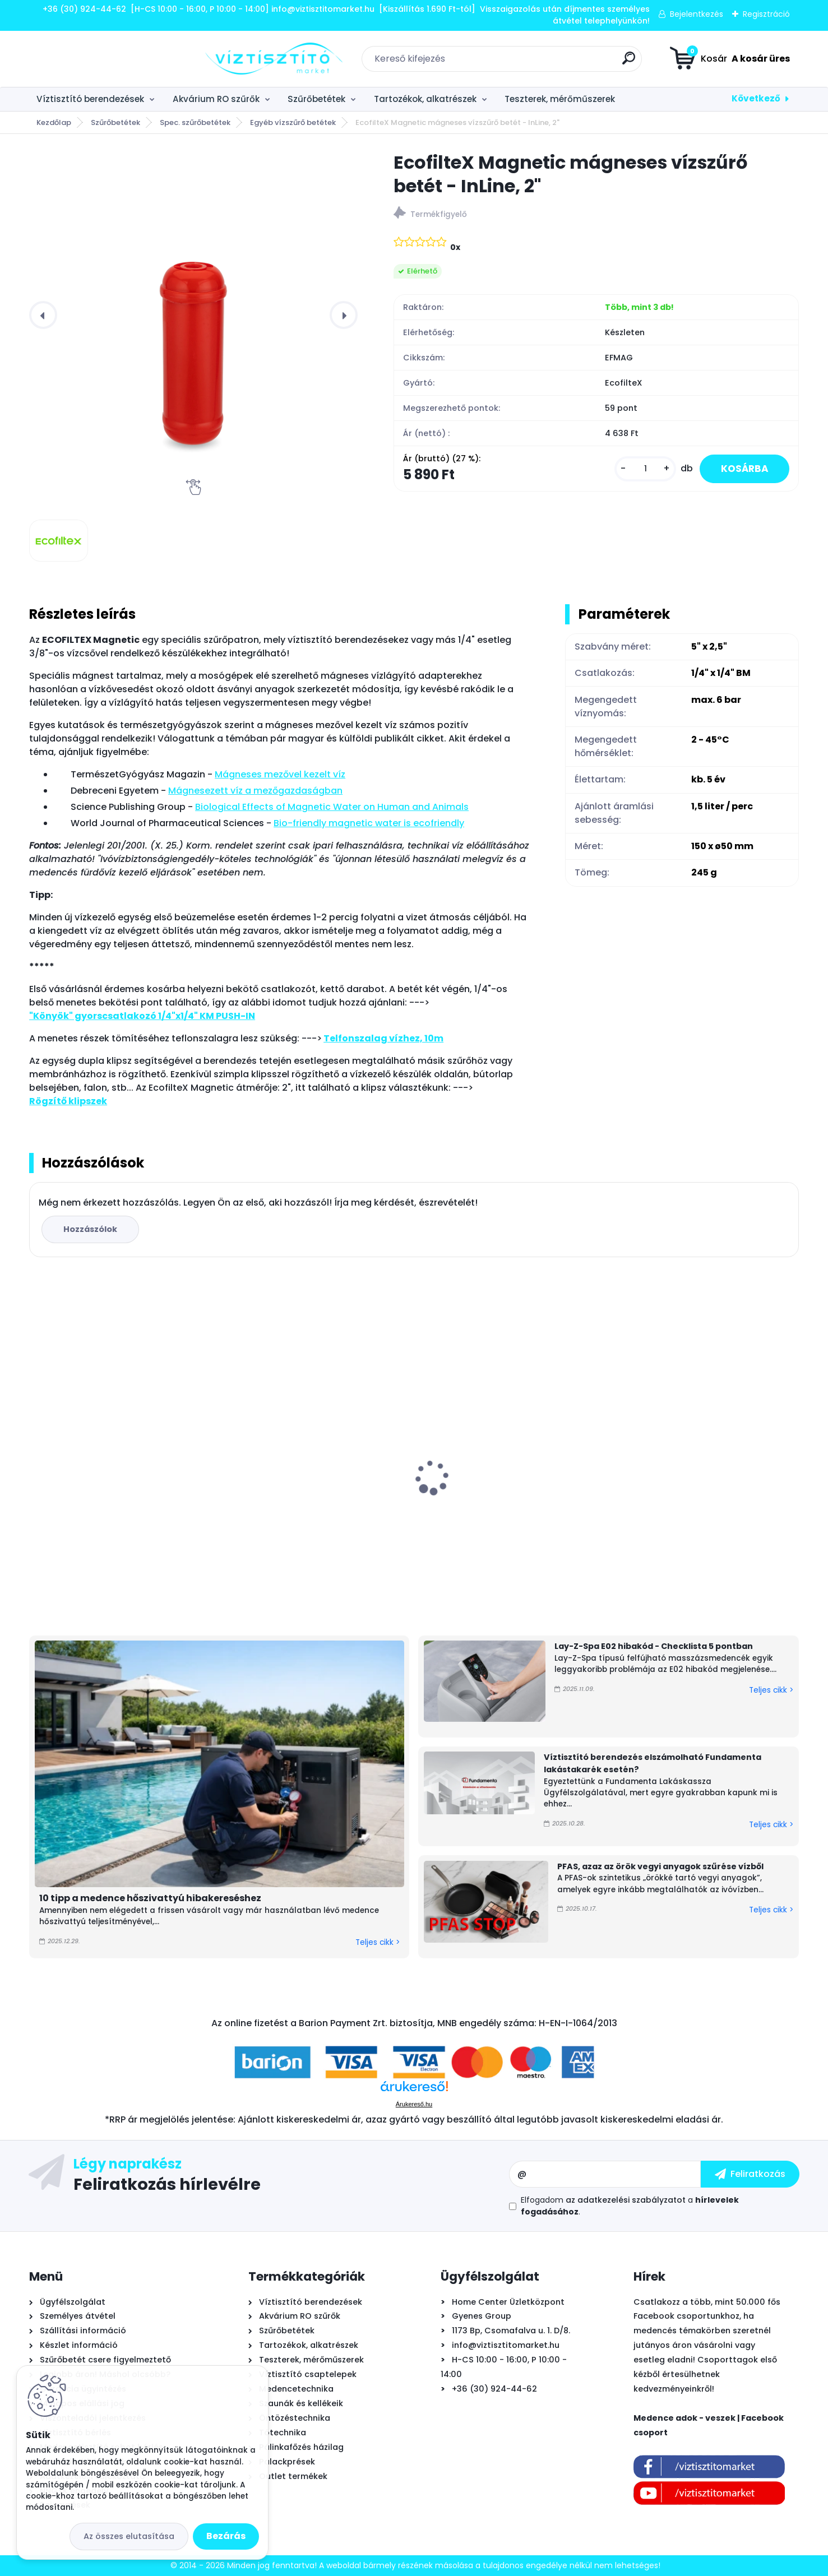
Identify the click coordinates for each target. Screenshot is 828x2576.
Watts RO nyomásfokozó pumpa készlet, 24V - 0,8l (302, 1493)
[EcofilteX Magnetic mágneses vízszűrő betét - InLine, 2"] (193, 315)
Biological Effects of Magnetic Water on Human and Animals (332, 806)
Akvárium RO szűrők (216, 99)
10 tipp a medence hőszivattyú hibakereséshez (150, 1898)
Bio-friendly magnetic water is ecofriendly (369, 823)
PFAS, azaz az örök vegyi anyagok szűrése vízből (660, 1866)
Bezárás (226, 2535)
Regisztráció (766, 14)
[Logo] (97, 59)
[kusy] (641, 469)
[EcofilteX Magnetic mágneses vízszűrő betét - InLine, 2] (58, 541)
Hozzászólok (91, 1229)
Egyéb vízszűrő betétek (293, 122)
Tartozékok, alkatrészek (425, 99)
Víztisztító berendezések (90, 99)
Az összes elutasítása (129, 2536)
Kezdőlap (53, 122)
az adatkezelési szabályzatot (626, 2200)
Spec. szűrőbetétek (195, 122)
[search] (540, 62)
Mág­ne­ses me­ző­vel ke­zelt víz (280, 774)
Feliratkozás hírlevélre (167, 2183)
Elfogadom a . (630, 2205)
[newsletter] (750, 2174)
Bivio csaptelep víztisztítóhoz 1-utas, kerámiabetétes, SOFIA (700, 1493)
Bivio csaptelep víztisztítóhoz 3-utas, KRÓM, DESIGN (118, 1493)
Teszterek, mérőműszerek (560, 99)
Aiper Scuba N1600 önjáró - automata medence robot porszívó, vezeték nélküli (509, 1494)
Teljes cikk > (377, 1942)
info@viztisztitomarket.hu (505, 2345)
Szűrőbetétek (316, 99)
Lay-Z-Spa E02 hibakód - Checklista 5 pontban (653, 1646)
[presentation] (43, 315)
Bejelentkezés (696, 14)
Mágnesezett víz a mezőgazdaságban (255, 790)
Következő (756, 98)
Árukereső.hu (414, 2104)
